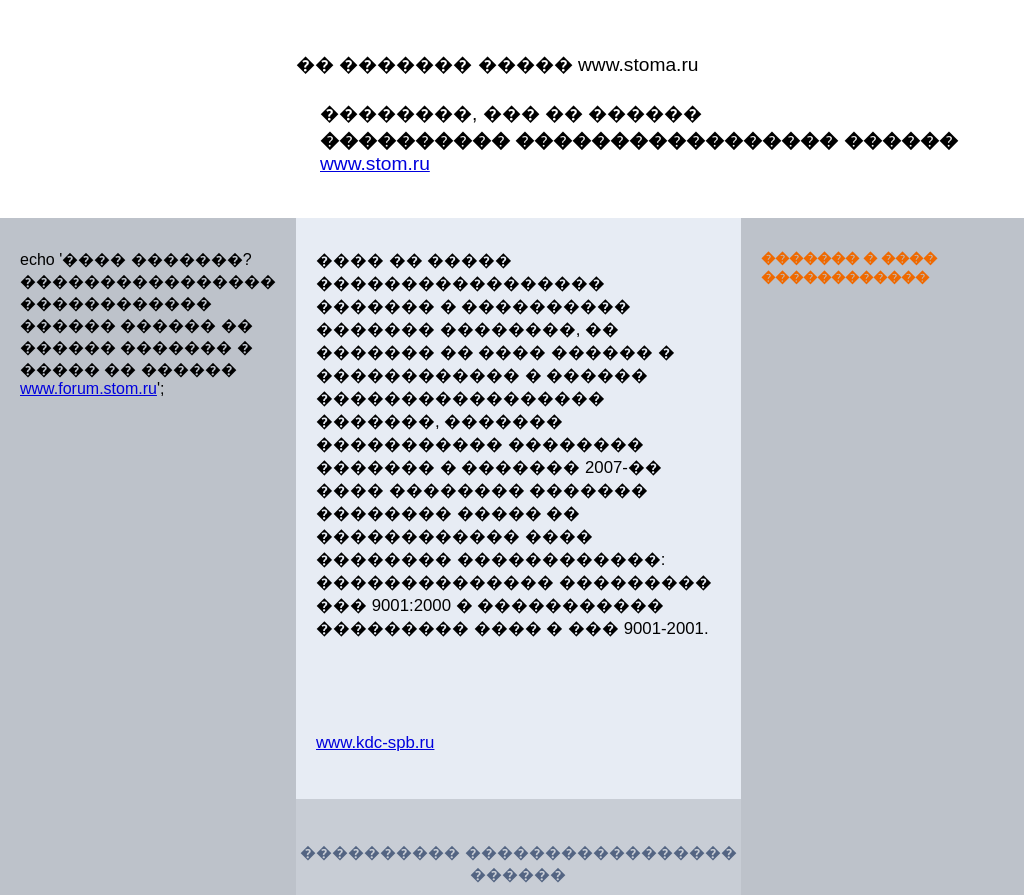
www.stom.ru (375, 163)
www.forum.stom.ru (88, 388)
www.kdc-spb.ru (375, 742)
